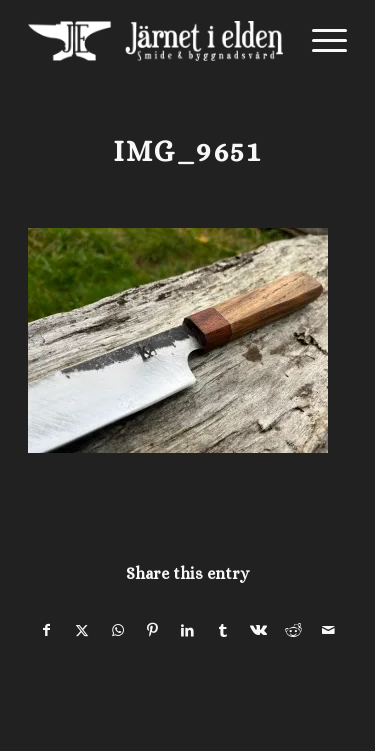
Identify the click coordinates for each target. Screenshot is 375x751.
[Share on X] (82, 630)
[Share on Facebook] (46, 630)
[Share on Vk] (258, 630)
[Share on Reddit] (293, 630)
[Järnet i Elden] (155, 41)
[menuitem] (319, 41)
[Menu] (319, 41)
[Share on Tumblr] (223, 630)
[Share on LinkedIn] (188, 630)
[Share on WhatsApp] (118, 630)
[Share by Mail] (329, 630)
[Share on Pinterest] (153, 630)
